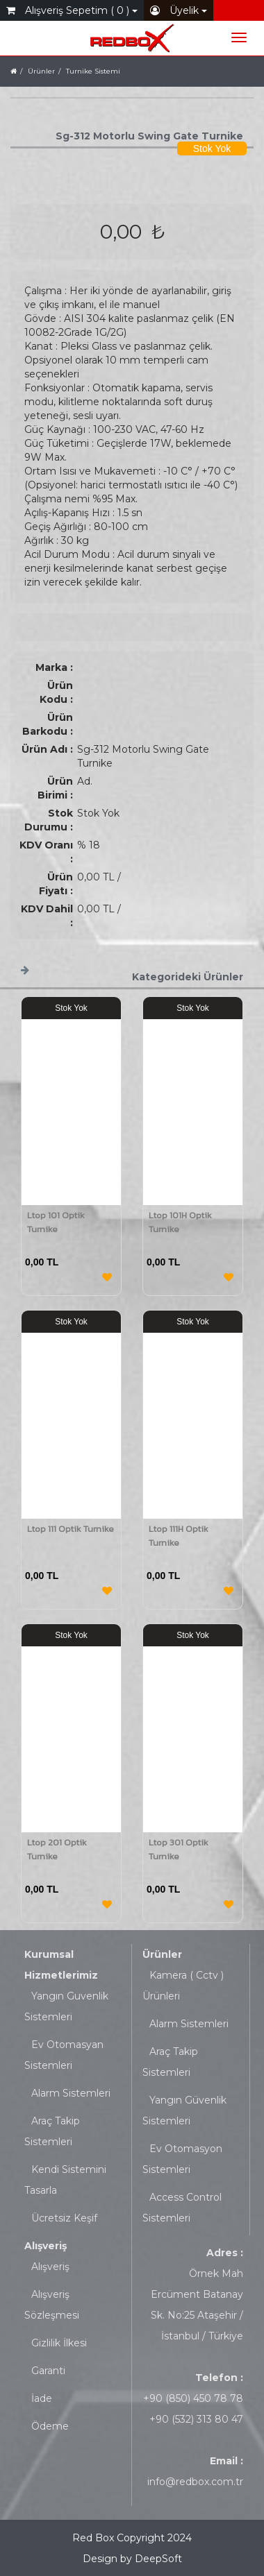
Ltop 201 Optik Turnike (57, 1849)
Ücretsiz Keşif (64, 2218)
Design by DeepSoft (132, 2558)
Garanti (48, 2370)
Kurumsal (49, 1954)
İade (41, 2398)
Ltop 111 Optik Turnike (70, 1528)
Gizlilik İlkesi (59, 2343)
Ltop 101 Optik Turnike (56, 1222)
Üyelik (178, 10)
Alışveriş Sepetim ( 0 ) (72, 10)
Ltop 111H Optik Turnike (178, 1535)
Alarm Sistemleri (70, 2093)
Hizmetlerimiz (61, 1975)
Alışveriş (45, 2246)
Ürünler (162, 1954)
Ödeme (50, 2426)
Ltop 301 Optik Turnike (178, 1849)
